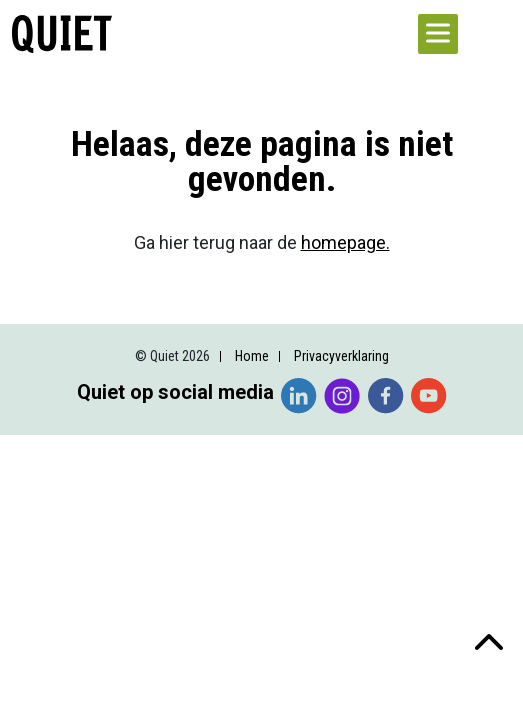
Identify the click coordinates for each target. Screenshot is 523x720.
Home (252, 356)
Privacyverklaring (341, 356)
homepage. (345, 242)
